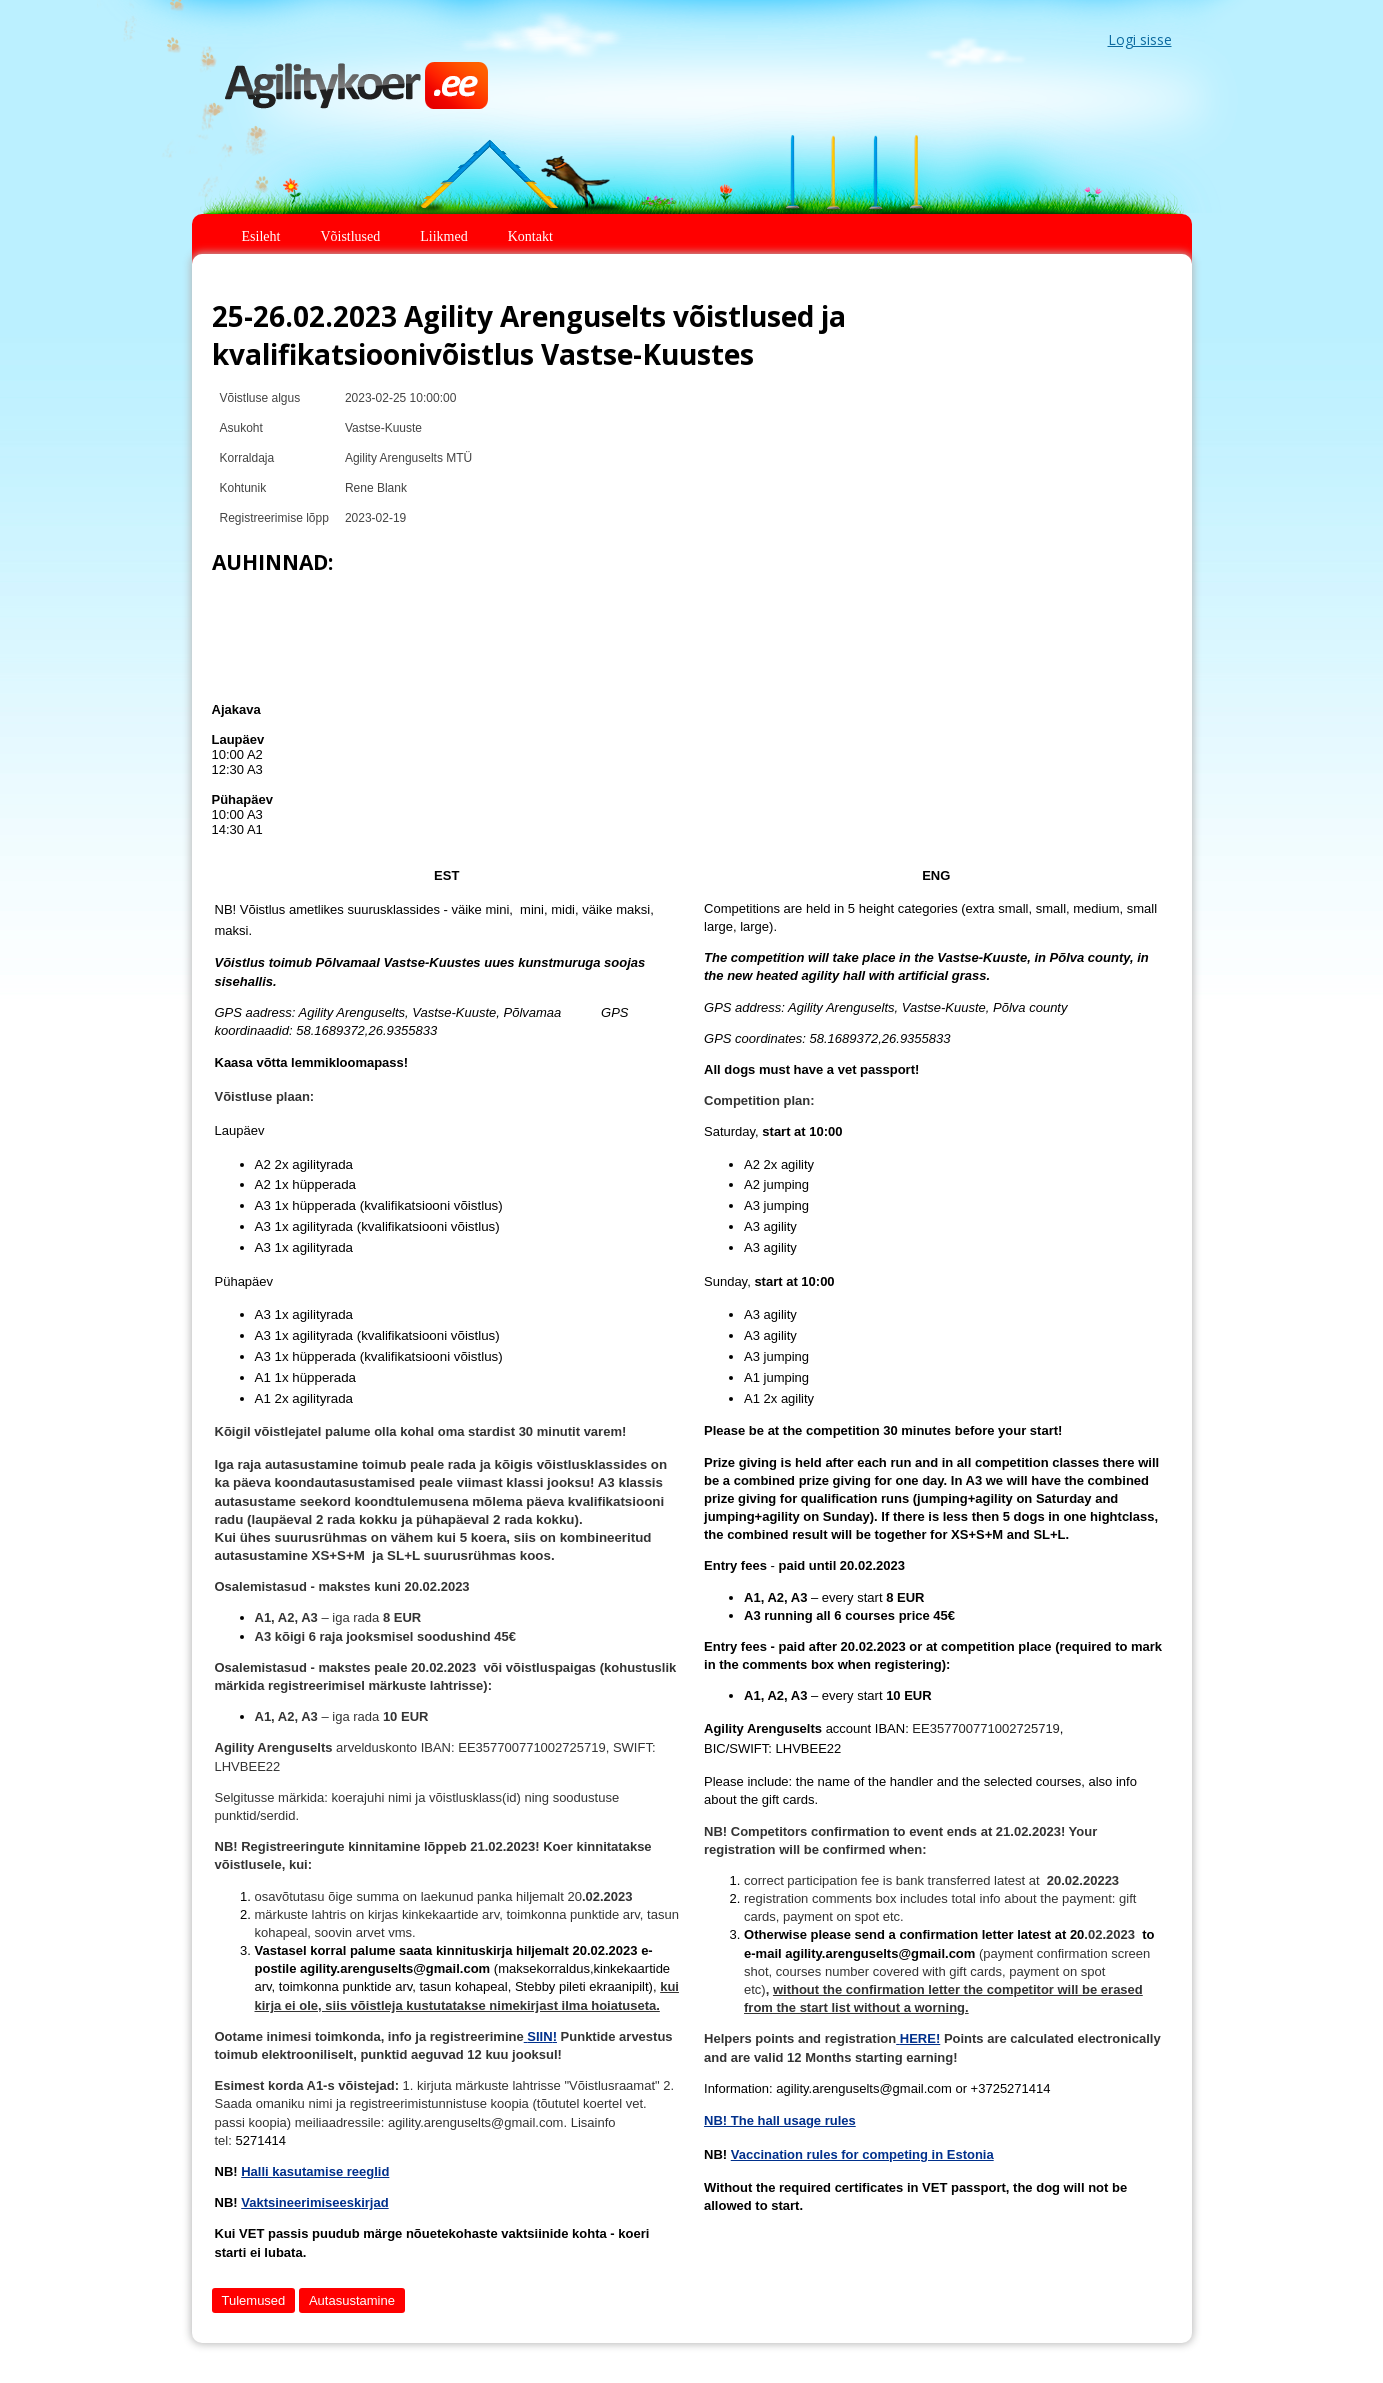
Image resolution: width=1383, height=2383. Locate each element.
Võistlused (350, 236)
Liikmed (443, 236)
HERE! (920, 2038)
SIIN (539, 2036)
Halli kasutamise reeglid (315, 2171)
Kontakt (530, 236)
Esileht (261, 236)
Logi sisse (1140, 39)
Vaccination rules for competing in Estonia (862, 2154)
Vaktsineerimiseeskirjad (314, 2202)
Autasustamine (352, 2300)
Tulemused (254, 2300)
